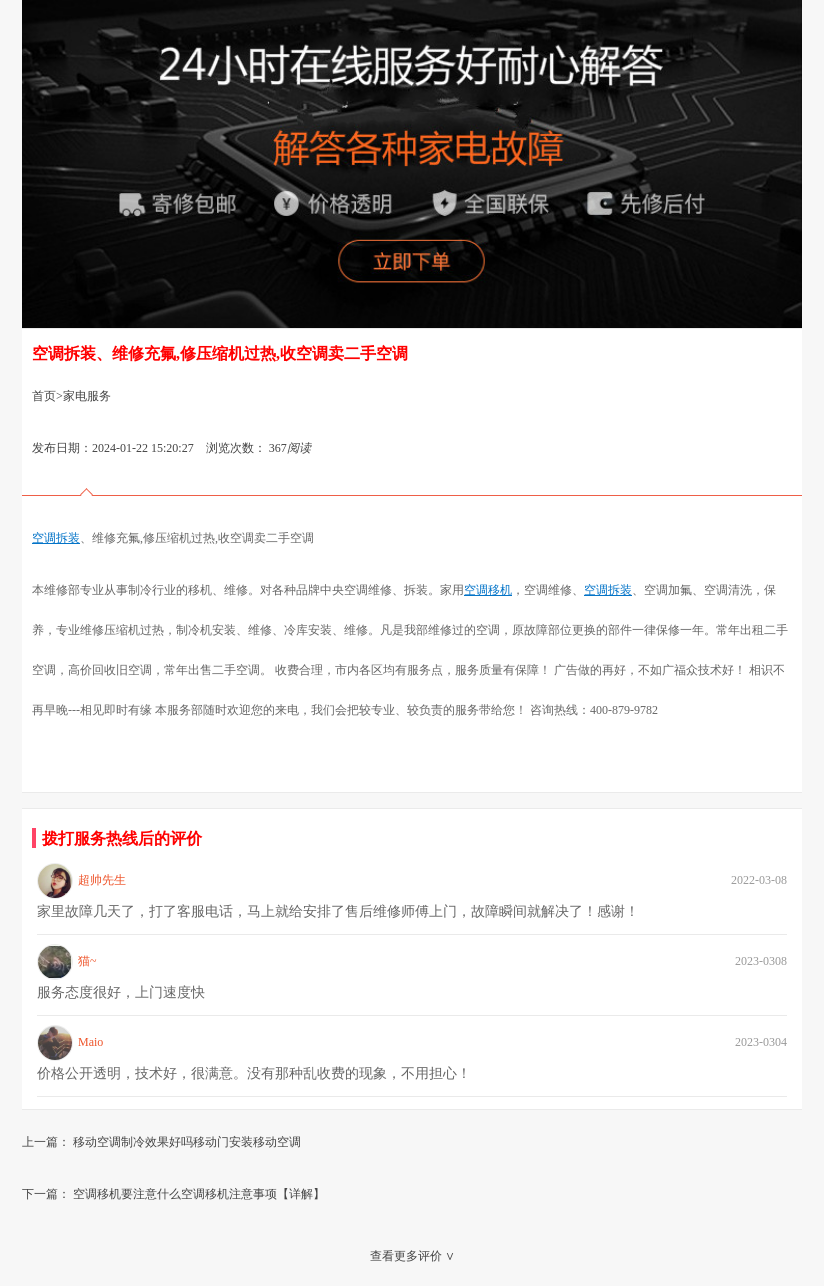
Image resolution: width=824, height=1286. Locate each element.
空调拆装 (56, 538)
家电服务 (87, 396)
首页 (44, 396)
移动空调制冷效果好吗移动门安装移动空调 (187, 1142)
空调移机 (488, 590)
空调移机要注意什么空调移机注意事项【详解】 (199, 1194)
